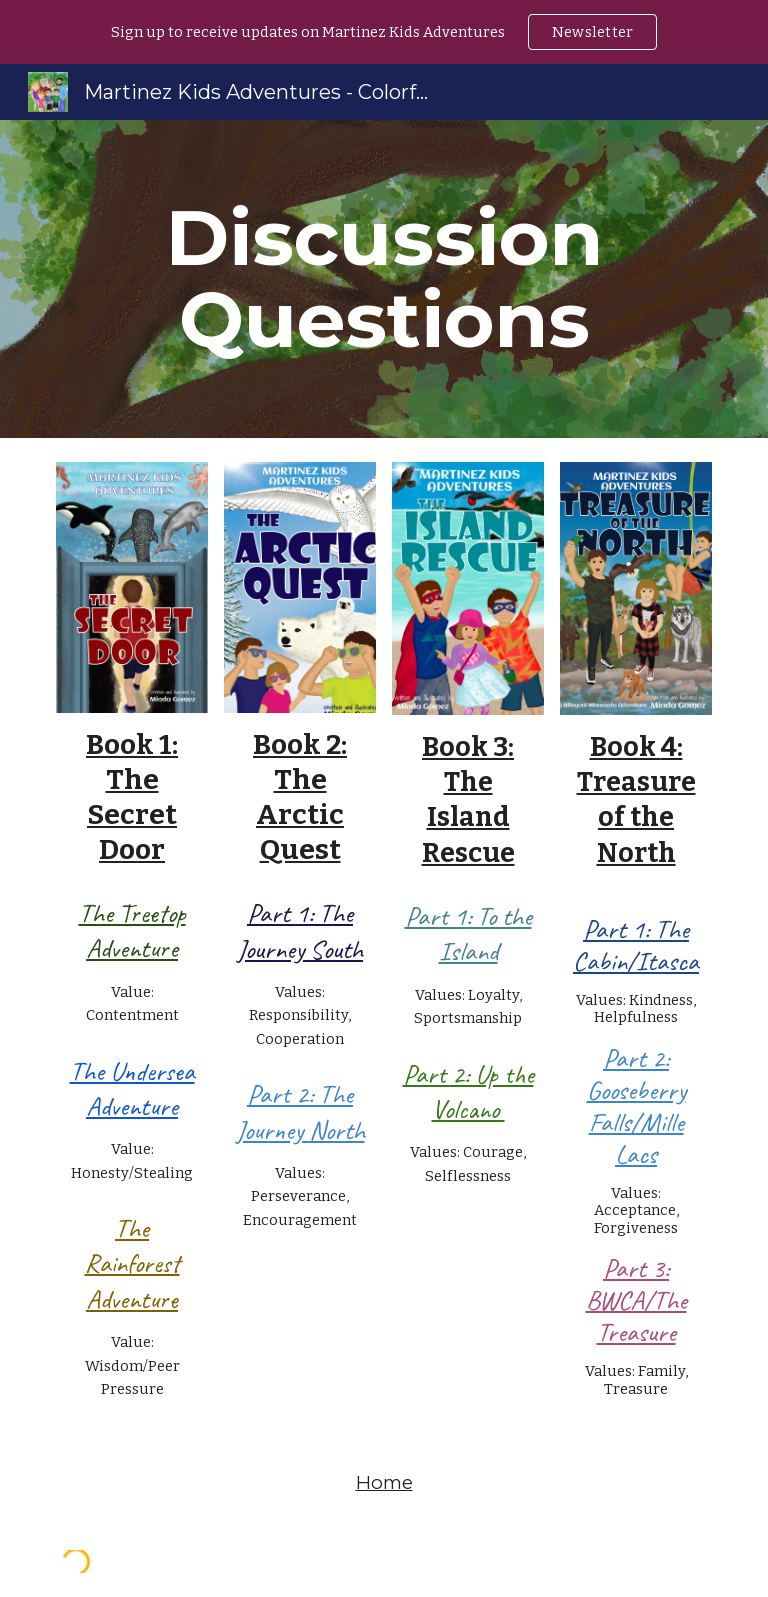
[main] (383, 279)
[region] (384, 32)
